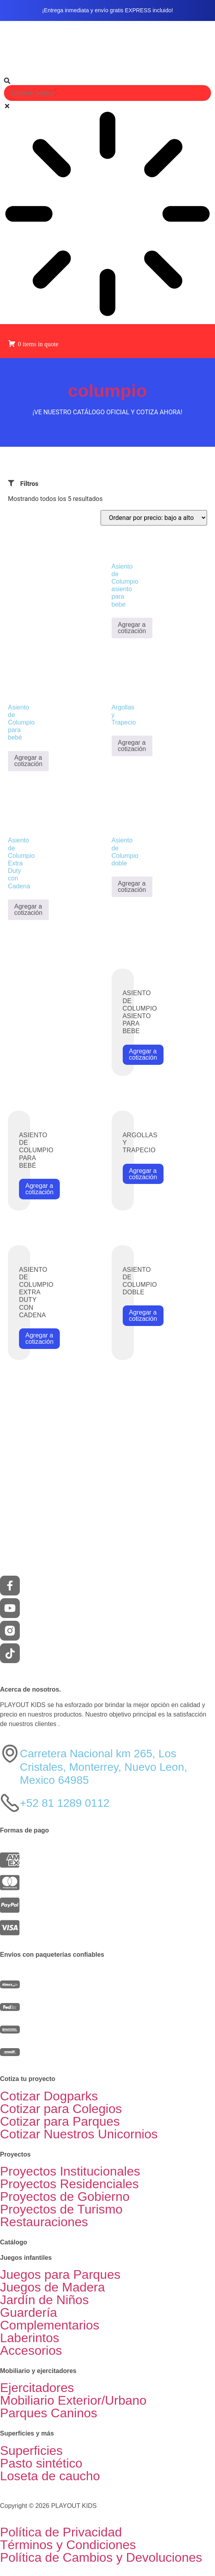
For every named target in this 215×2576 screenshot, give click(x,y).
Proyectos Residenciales (69, 2184)
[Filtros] (11, 483)
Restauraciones (44, 2222)
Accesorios (31, 2350)
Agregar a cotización (132, 627)
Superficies (31, 2450)
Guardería (28, 2312)
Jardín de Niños (44, 2300)
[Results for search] (107, 215)
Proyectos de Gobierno (64, 2196)
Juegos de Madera (52, 2287)
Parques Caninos (48, 2413)
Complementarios (49, 2325)
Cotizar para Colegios (61, 2109)
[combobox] (107, 93)
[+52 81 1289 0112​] (10, 1803)
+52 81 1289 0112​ (65, 1803)
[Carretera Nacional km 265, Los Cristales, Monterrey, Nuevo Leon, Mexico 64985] (10, 1754)
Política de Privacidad (61, 2532)
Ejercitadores (37, 2388)
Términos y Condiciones (68, 2545)
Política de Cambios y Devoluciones (101, 2557)
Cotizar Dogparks (49, 2096)
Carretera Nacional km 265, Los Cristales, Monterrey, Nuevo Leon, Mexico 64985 (103, 1766)
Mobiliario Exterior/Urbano (73, 2400)
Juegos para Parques (60, 2274)
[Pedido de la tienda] (154, 517)
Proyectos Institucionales (70, 2171)
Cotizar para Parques (60, 2121)
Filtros (29, 484)
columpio (107, 391)
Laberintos (29, 2338)
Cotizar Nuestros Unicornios (79, 2134)
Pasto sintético (41, 2463)
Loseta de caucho (50, 2476)
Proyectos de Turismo (61, 2209)
